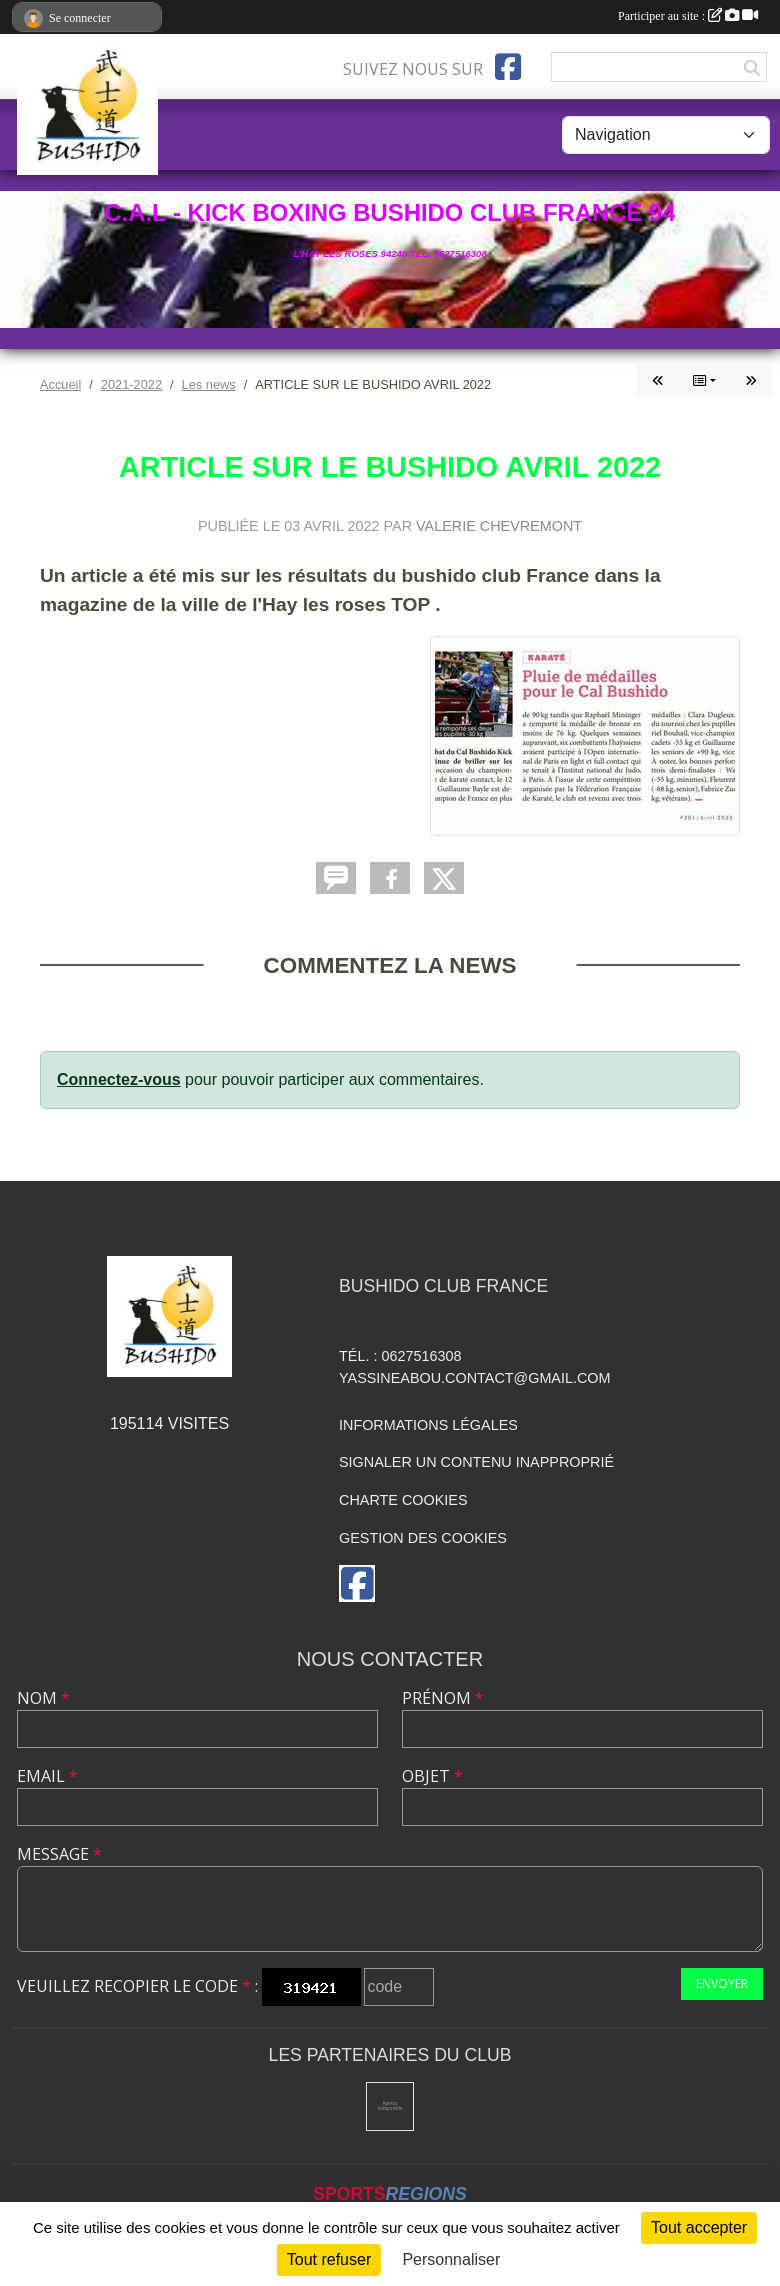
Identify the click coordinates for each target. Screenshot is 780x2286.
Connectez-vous (119, 1079)
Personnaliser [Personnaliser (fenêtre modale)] (451, 2259)
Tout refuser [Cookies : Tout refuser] (329, 2259)
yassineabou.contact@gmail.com (475, 1378)
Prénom (443, 1698)
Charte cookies (403, 1500)
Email (47, 1776)
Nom (43, 1698)
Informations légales (428, 1425)
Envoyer (722, 1983)
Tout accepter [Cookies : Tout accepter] (699, 2227)
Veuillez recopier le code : (137, 1986)
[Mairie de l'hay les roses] (390, 2106)
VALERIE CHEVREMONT (499, 526)
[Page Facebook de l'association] (508, 67)
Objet (432, 1776)
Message (59, 1854)
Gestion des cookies (423, 1538)
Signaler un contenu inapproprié (476, 1462)
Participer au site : (688, 16)
